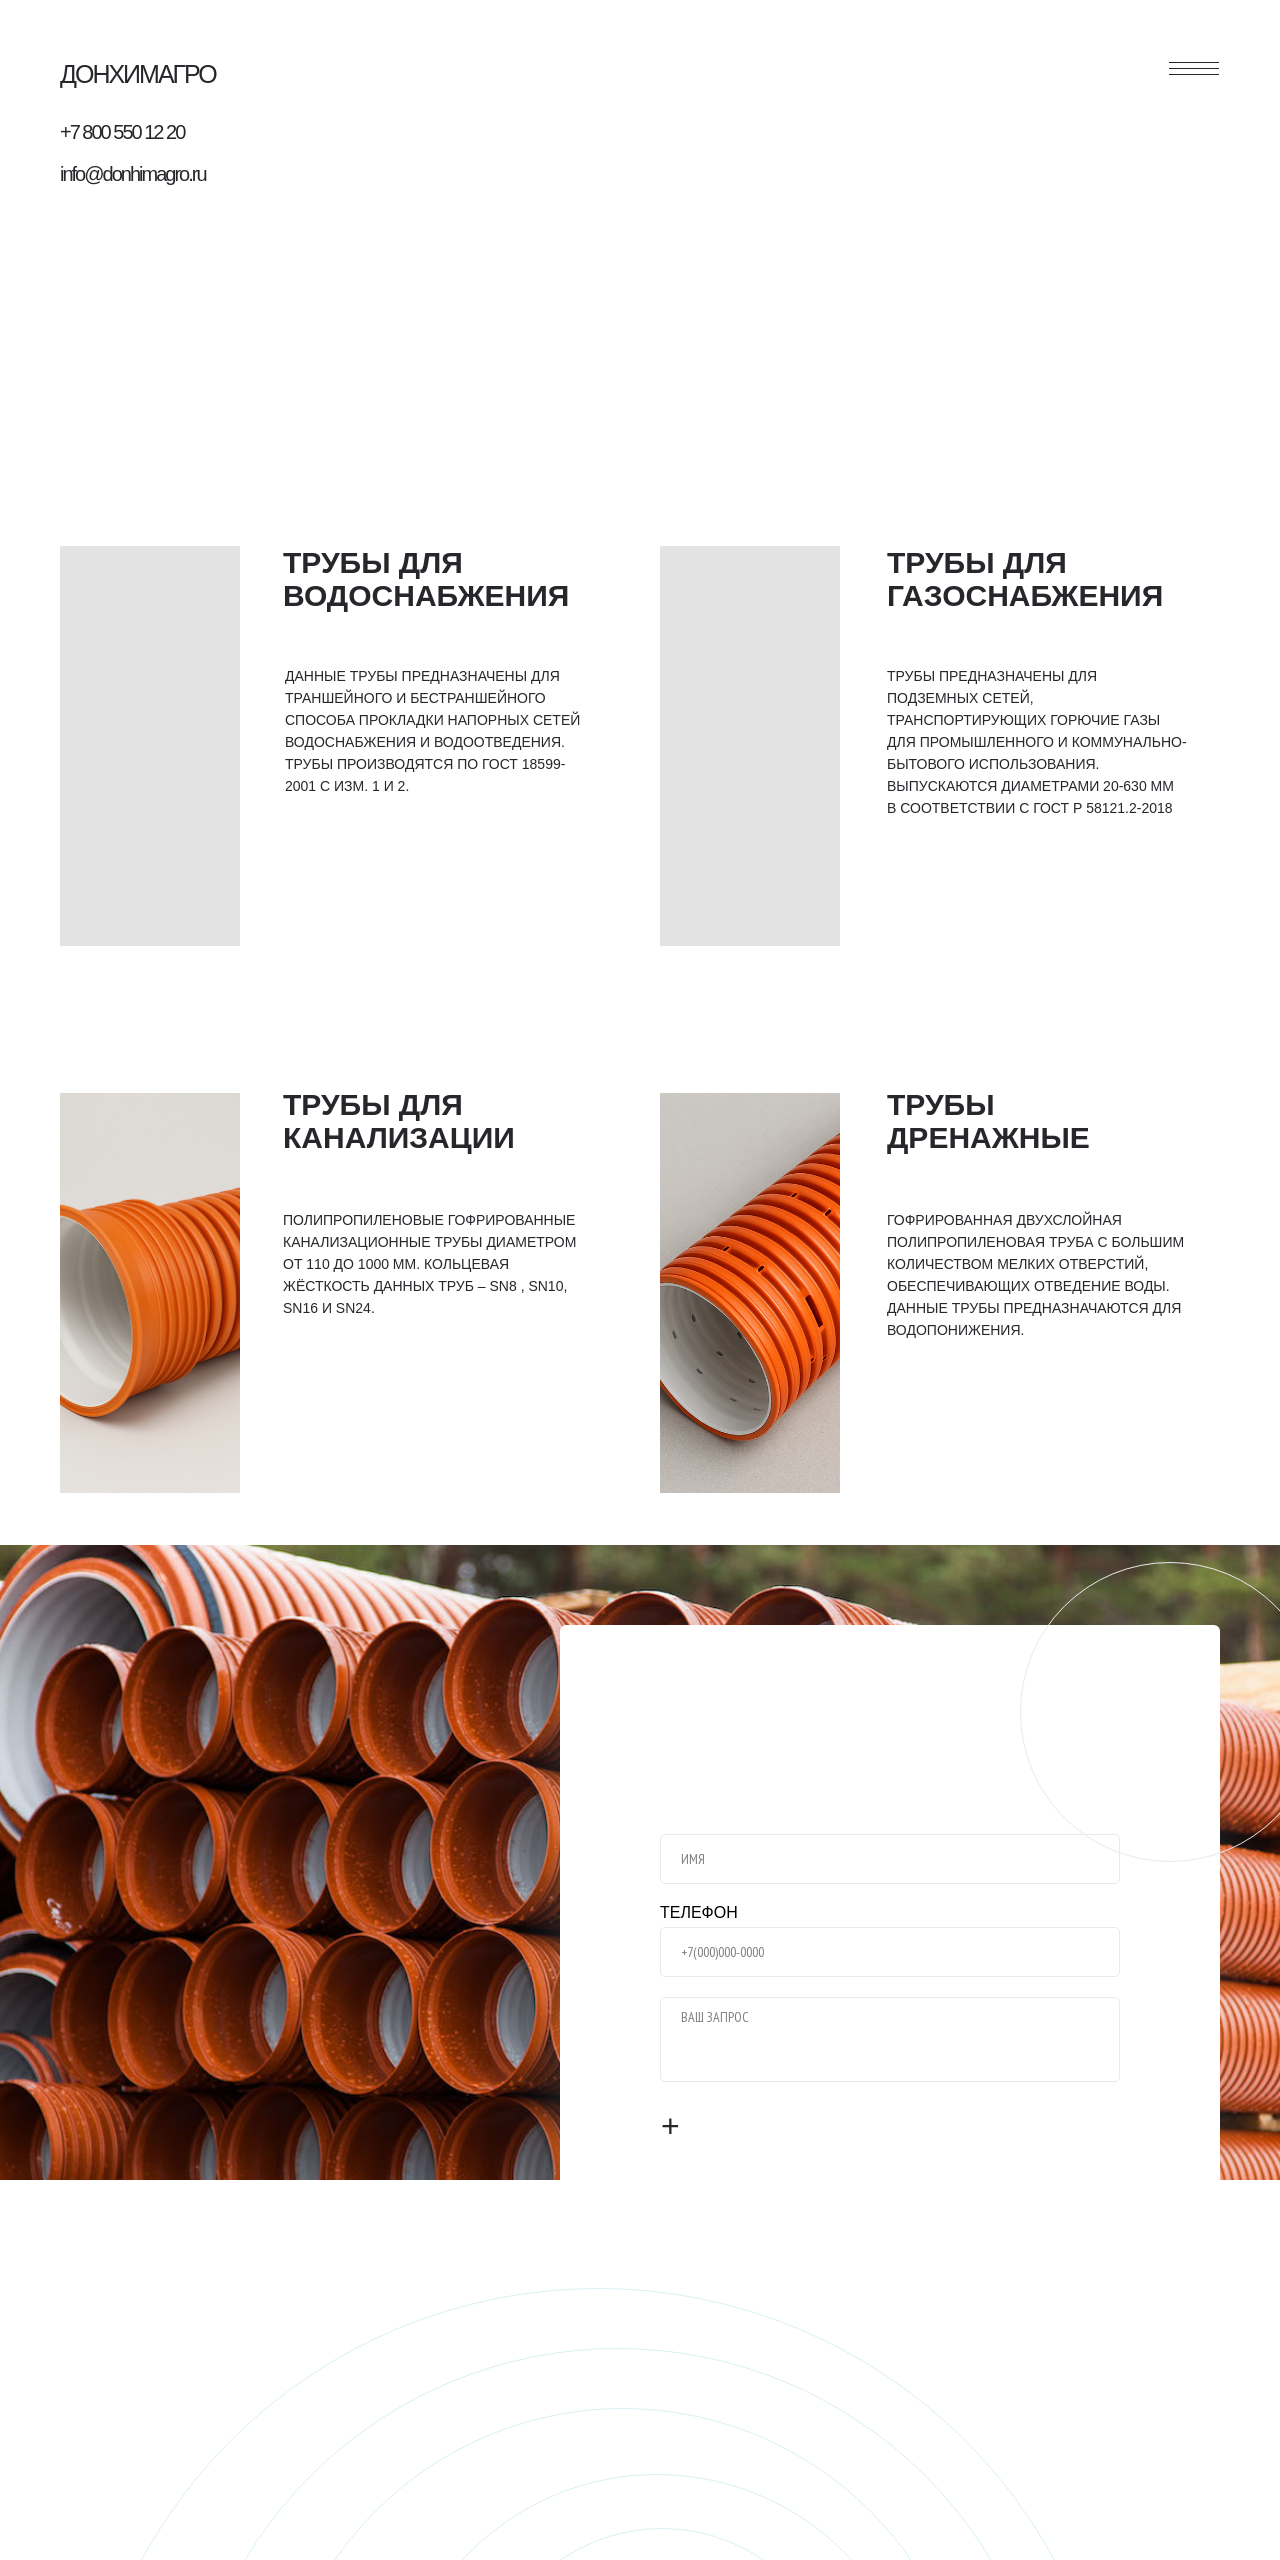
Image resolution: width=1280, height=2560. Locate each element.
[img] (150, 746)
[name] (890, 1859)
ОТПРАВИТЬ (740, 2127)
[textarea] (890, 2039)
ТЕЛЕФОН (699, 1912)
